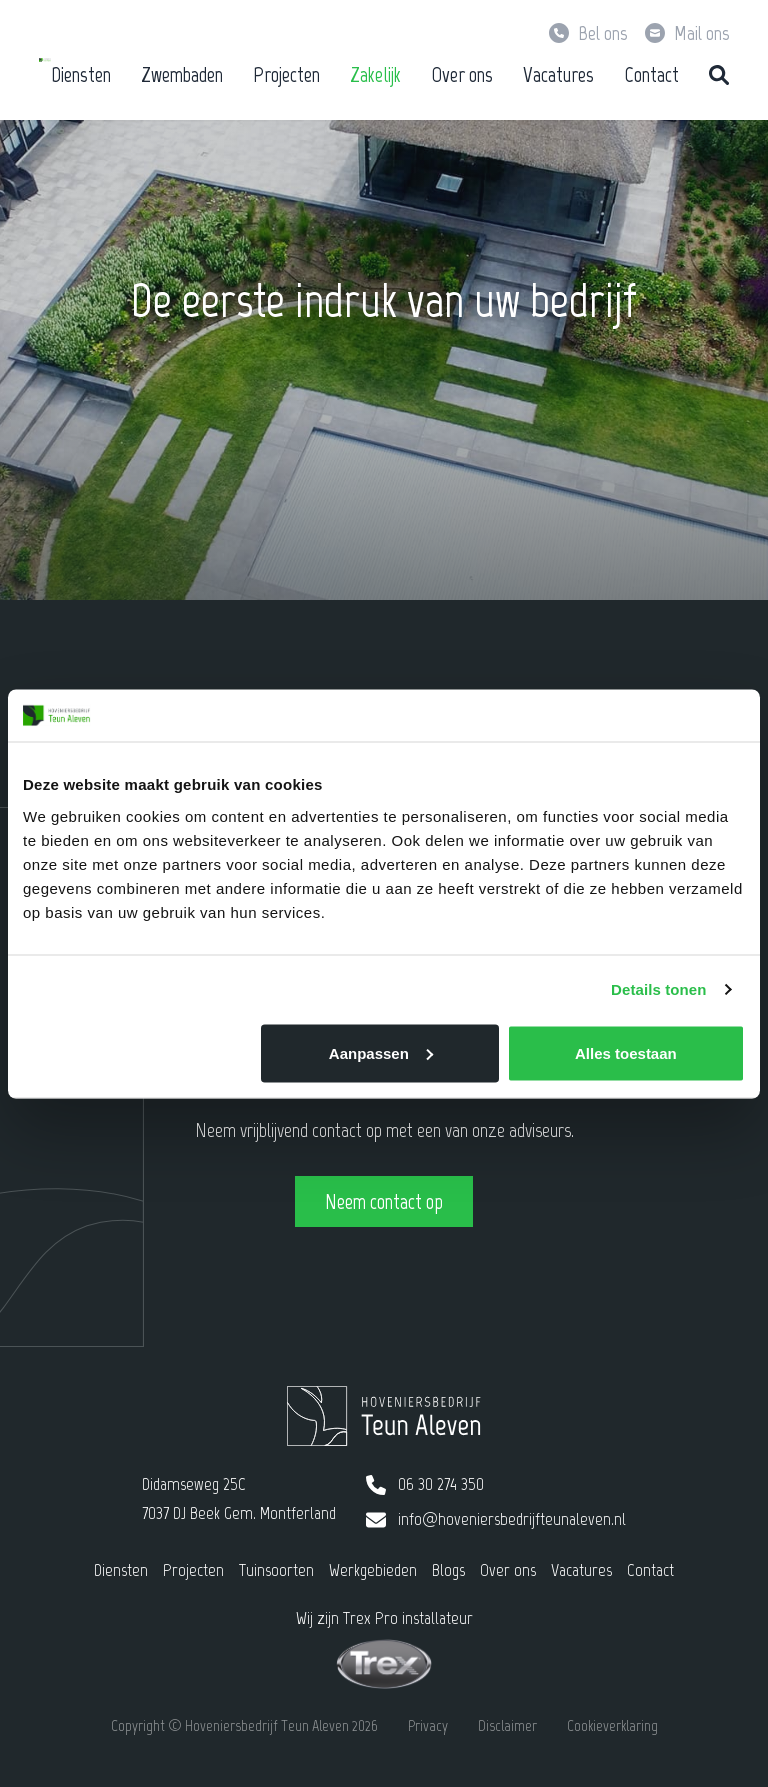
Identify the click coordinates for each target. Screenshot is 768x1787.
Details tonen (658, 989)
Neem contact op (384, 1201)
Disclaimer (507, 1725)
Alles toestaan (626, 1052)
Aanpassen (381, 1052)
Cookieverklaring (612, 1725)
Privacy (428, 1725)
